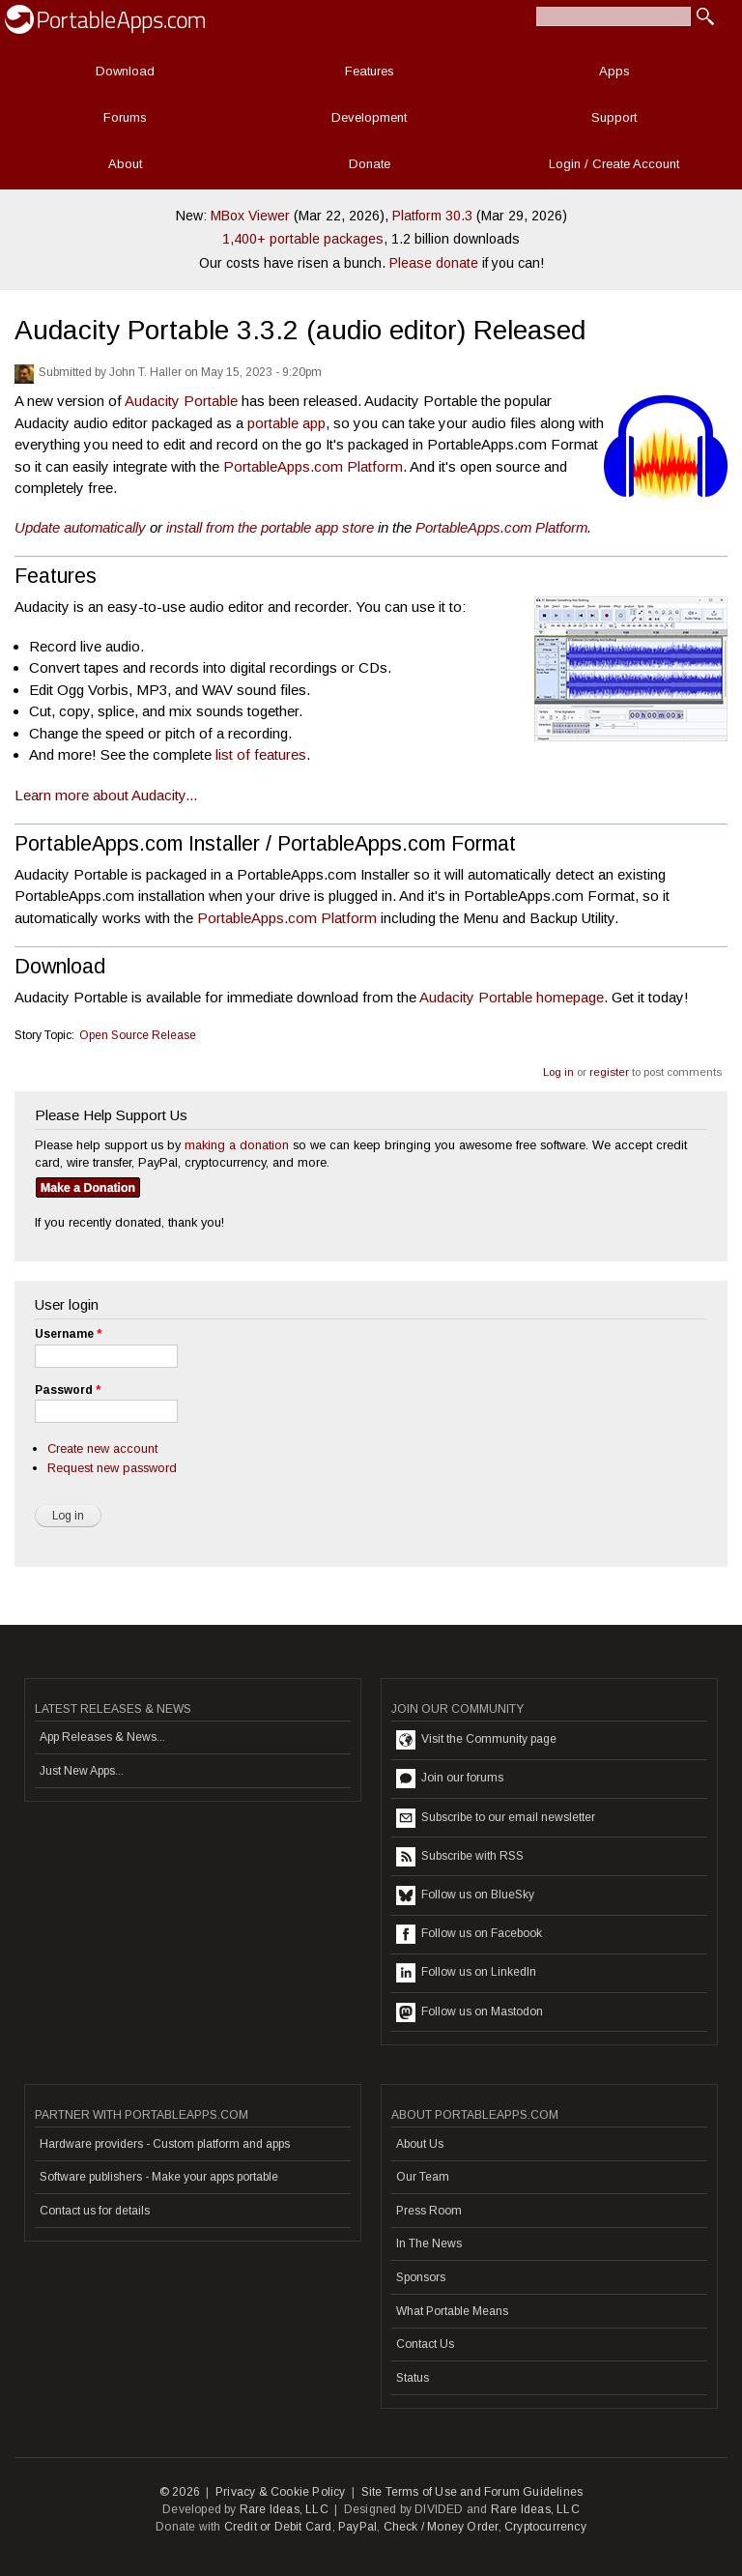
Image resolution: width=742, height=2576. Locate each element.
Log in (558, 1072)
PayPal (357, 2526)
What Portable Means (452, 2311)
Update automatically (80, 527)
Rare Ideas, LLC (284, 2509)
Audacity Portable (181, 400)
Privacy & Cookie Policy (280, 2492)
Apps (614, 71)
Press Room (429, 2210)
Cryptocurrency (545, 2526)
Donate (369, 164)
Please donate (433, 263)
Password (67, 1390)
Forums (125, 117)
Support (614, 117)
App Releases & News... (102, 1737)
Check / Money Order (441, 2526)
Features (369, 71)
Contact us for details (95, 2210)
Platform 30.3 (432, 215)
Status (412, 2378)
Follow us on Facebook (469, 1934)
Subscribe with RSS (460, 1857)
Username (68, 1334)
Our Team (422, 2177)
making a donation (237, 1145)
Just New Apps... (82, 1771)
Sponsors (420, 2277)
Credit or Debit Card (278, 2526)
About (125, 164)
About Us (419, 2144)
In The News (429, 2243)
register (609, 1072)
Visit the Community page (476, 1740)
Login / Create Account (614, 164)
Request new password (112, 1468)
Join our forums (449, 1778)
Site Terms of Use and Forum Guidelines (472, 2492)
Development (369, 117)
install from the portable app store (270, 527)
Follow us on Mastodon (469, 2012)
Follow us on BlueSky (465, 1895)
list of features (260, 754)
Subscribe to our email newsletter (495, 1818)
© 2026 (179, 2492)
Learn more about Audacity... (105, 795)
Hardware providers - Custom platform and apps (165, 2144)
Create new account (102, 1448)
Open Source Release (137, 1035)
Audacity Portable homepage (511, 997)
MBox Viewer (250, 215)
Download (125, 71)
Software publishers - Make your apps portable (159, 2177)
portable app (286, 423)
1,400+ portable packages (303, 238)
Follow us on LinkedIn (466, 1973)
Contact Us (425, 2344)
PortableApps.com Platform (313, 466)
